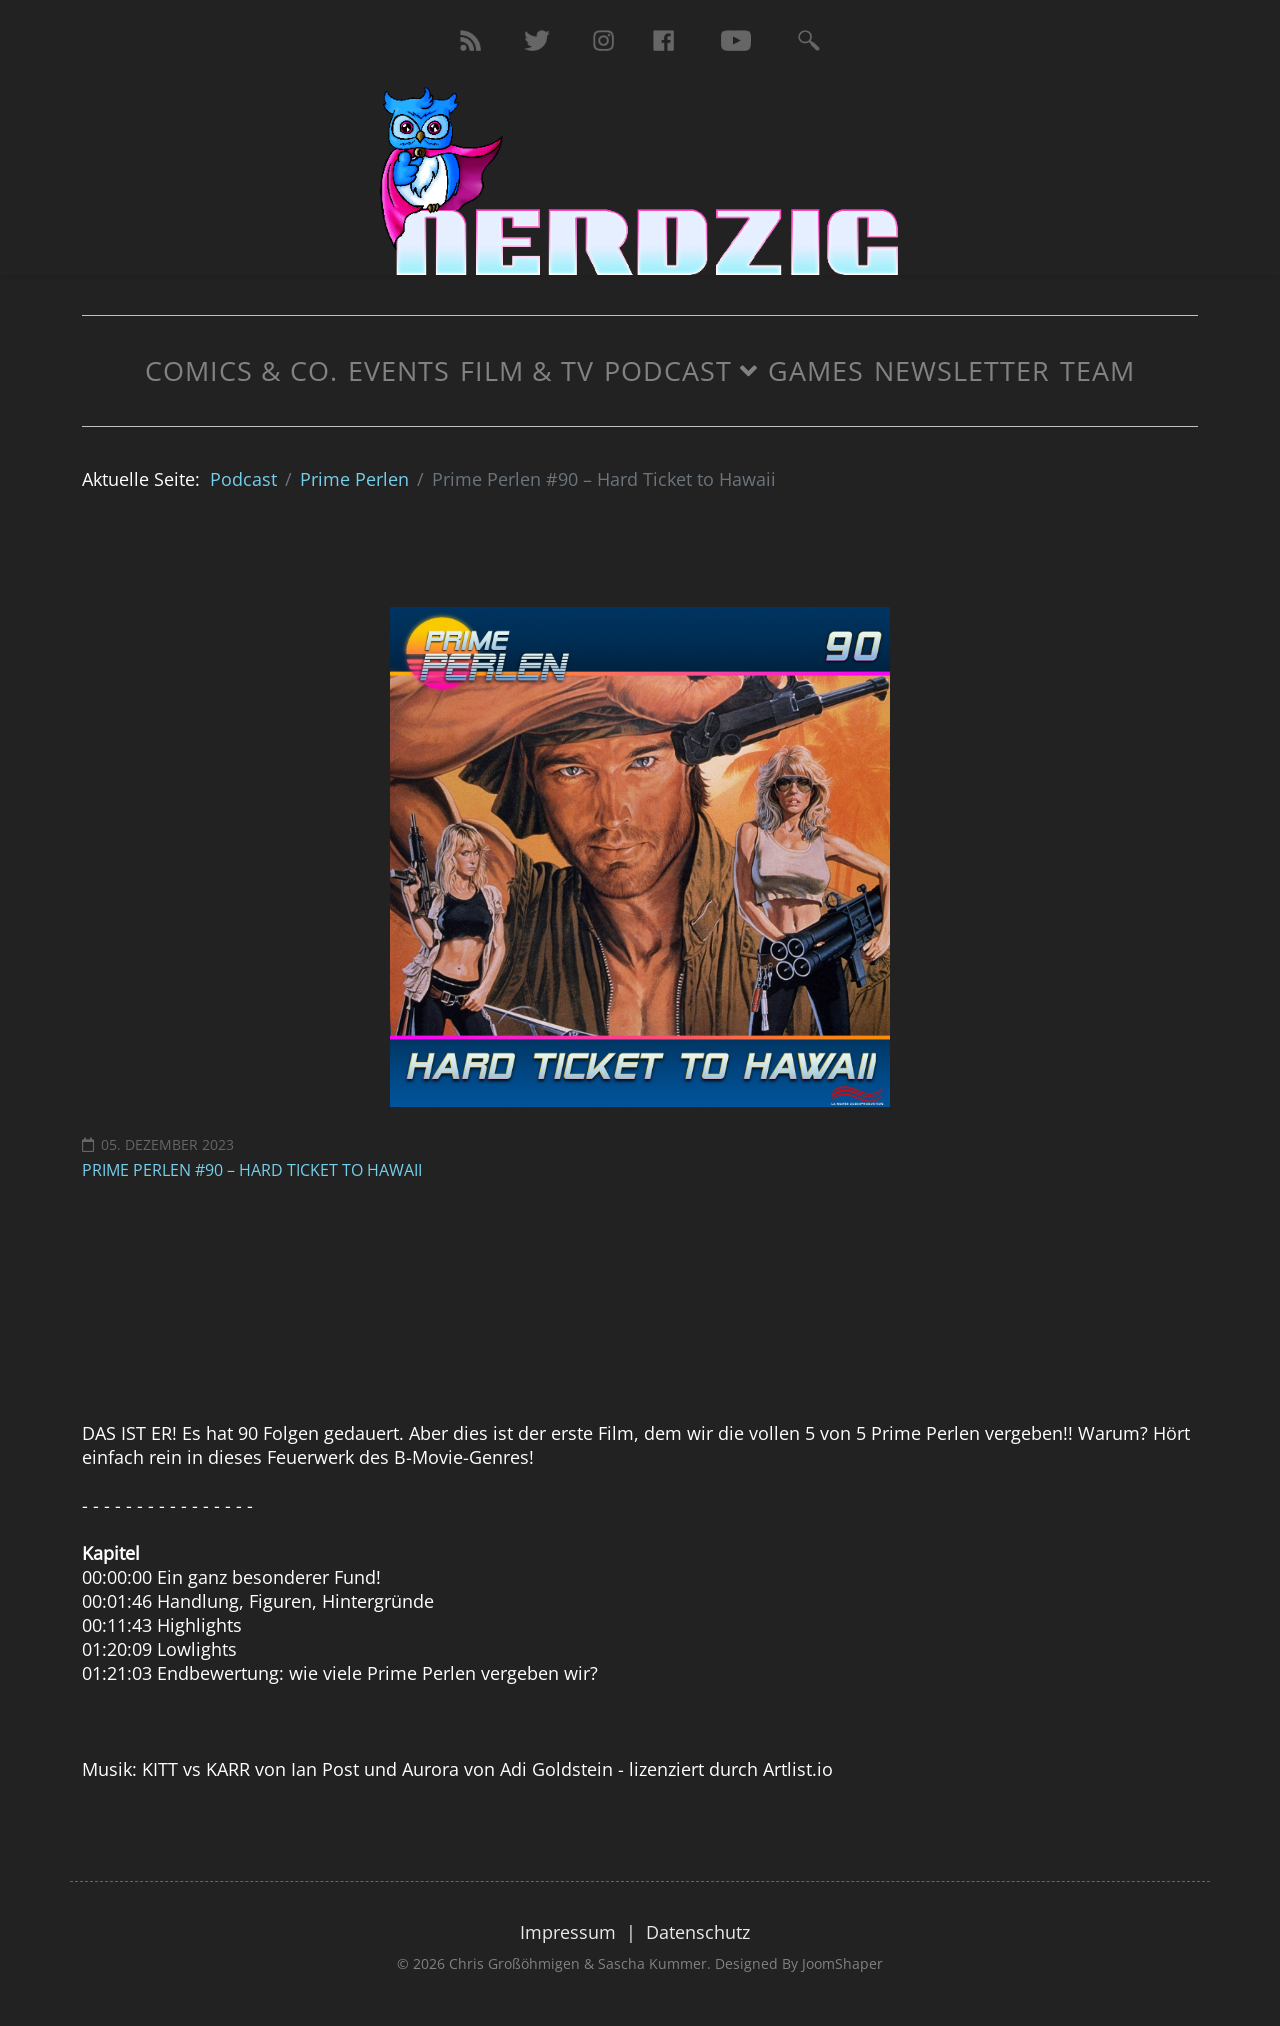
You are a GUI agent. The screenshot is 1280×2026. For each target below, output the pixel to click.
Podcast (668, 370)
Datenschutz (698, 1932)
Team (1097, 370)
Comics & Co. (241, 370)
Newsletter (962, 370)
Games (816, 370)
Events (399, 370)
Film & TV (527, 370)
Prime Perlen (354, 479)
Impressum (568, 1932)
